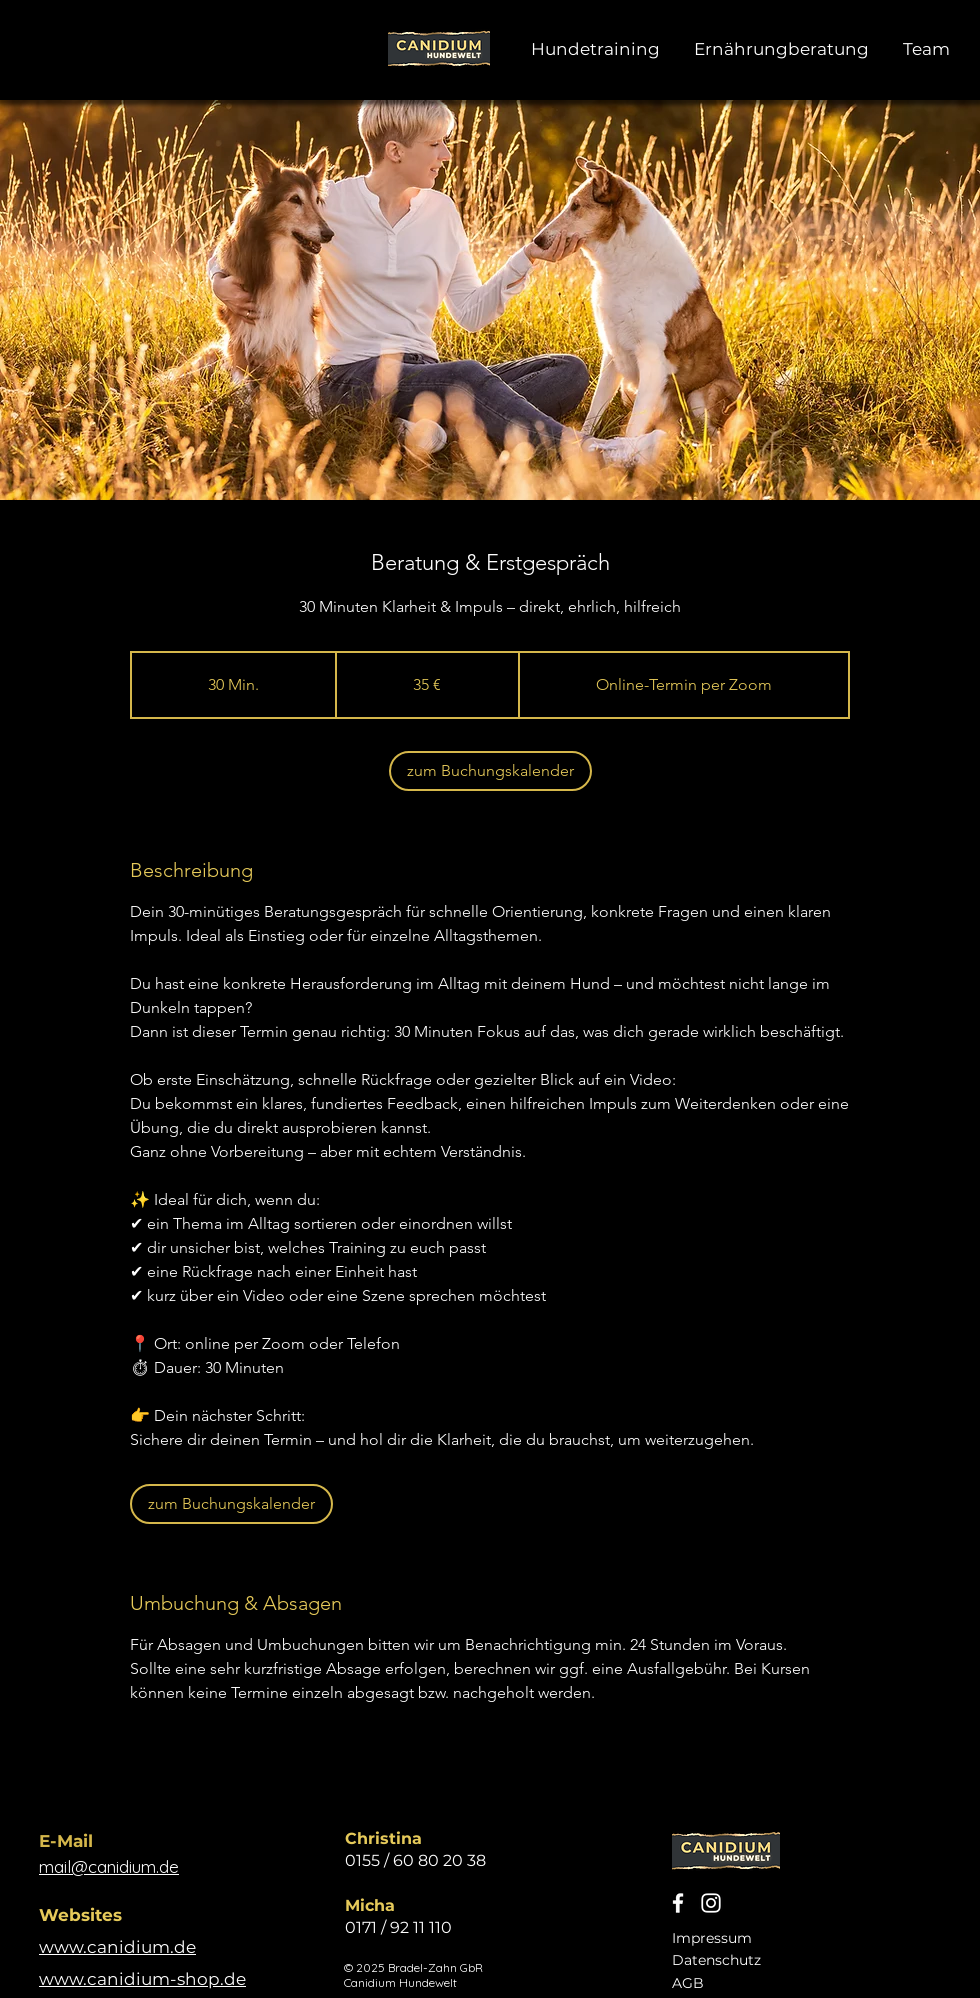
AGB (688, 1983)
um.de (168, 1947)
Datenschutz (716, 1960)
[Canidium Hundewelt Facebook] (678, 1903)
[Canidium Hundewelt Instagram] (711, 1903)
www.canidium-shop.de (142, 1979)
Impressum (712, 1938)
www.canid (87, 1947)
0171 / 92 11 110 (398, 1927)
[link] (490, 771)
